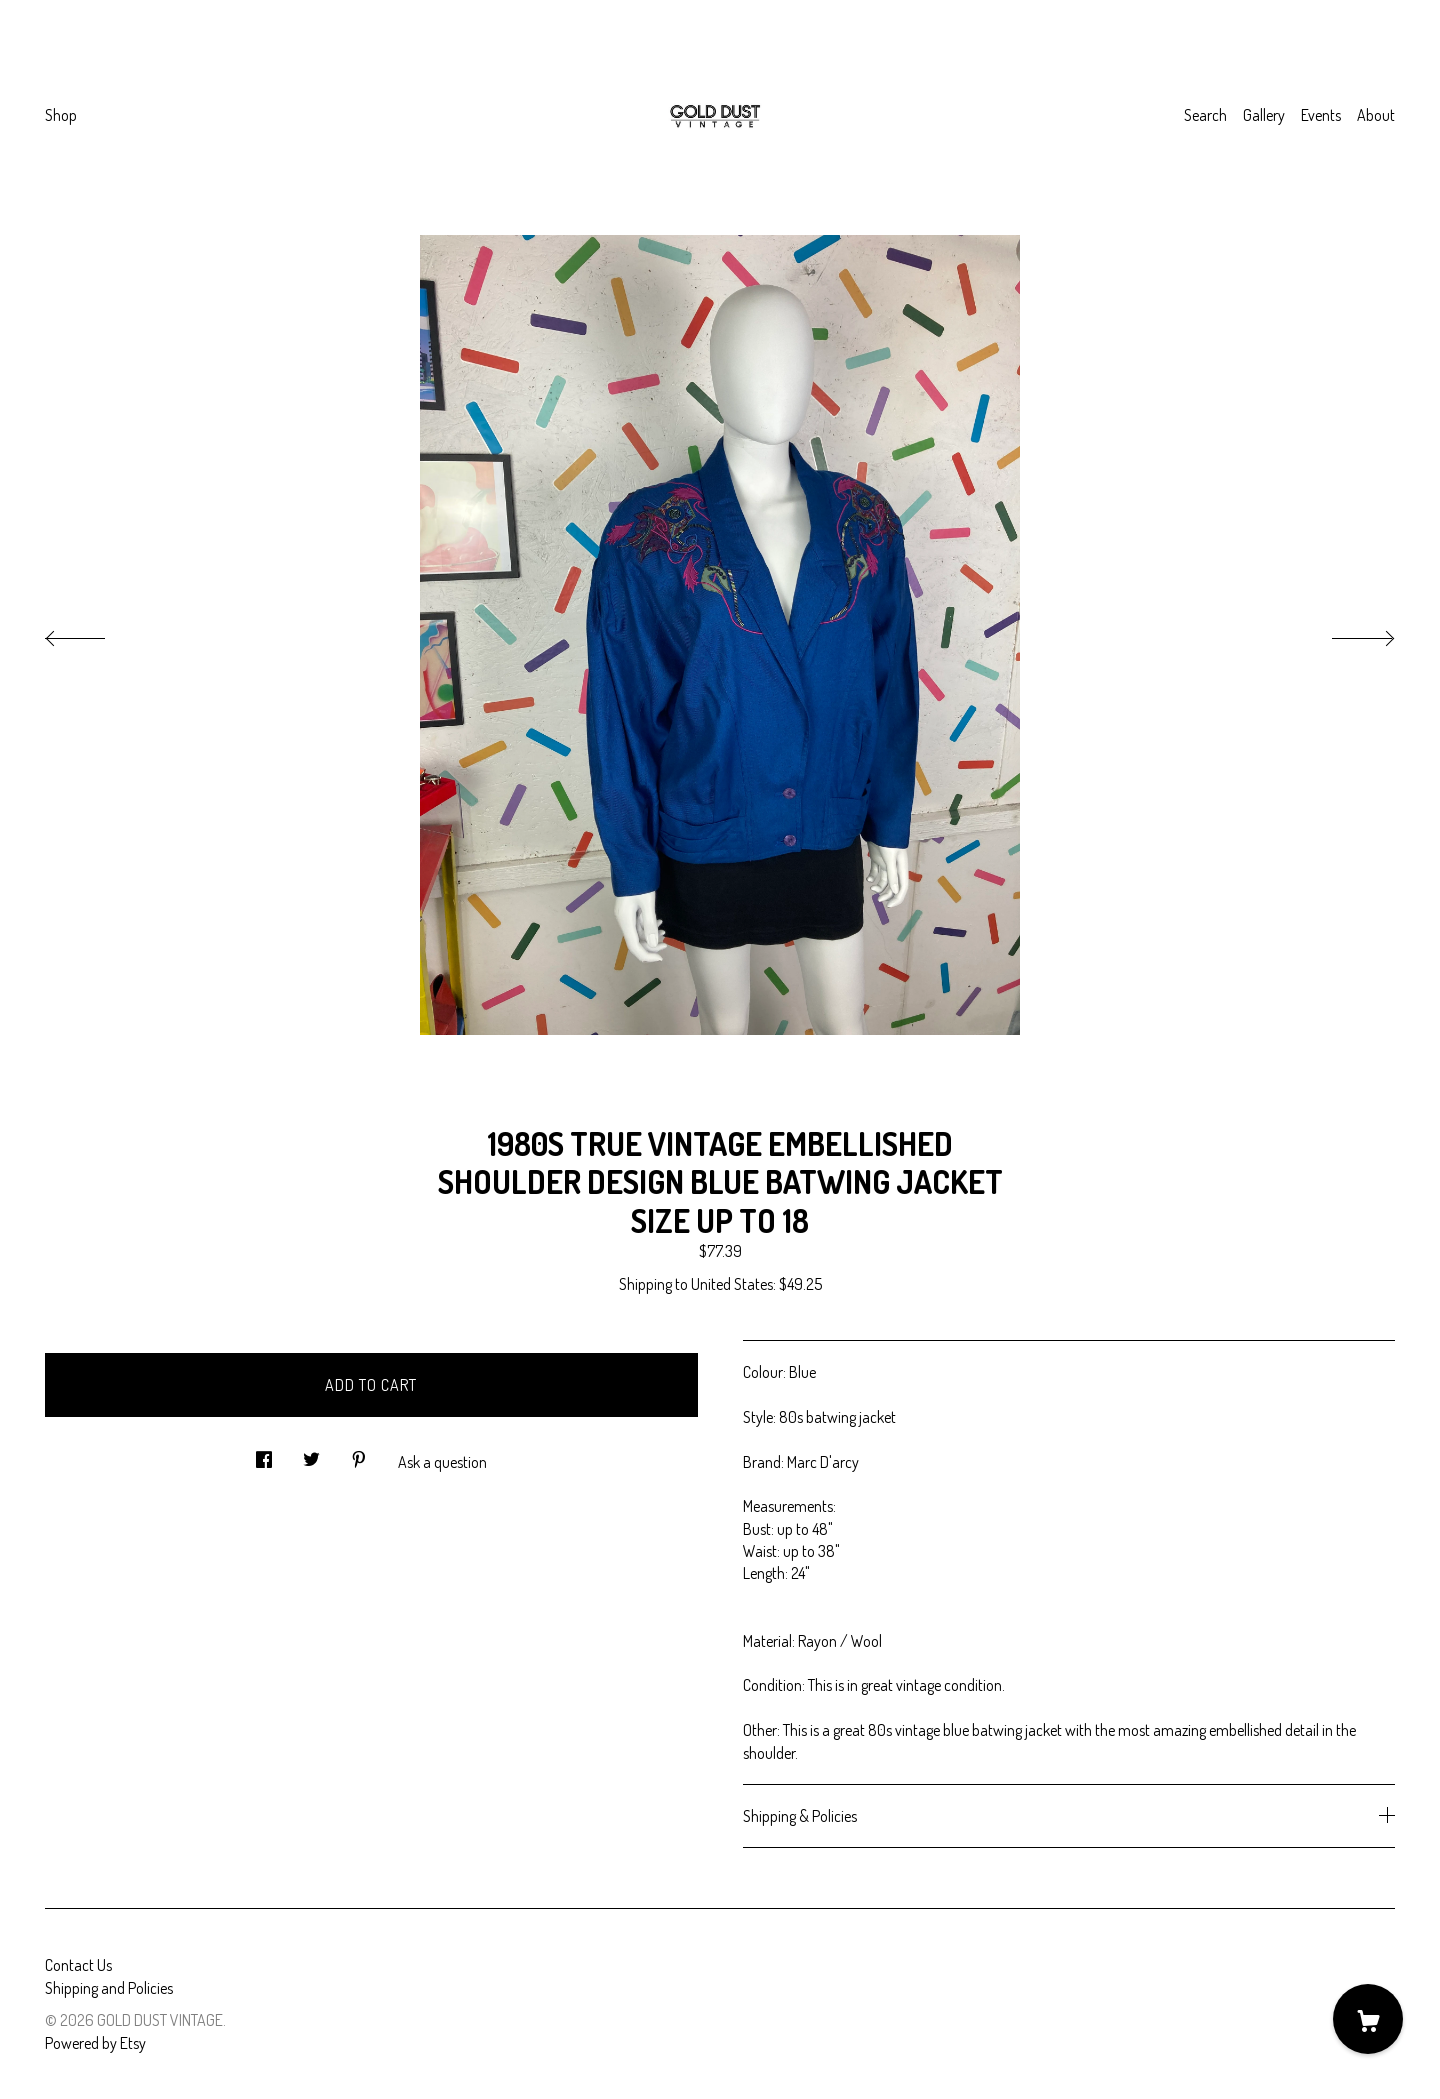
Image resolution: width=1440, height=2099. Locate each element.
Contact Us (78, 1965)
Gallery (1264, 115)
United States (732, 1284)
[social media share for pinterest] (359, 1453)
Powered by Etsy (95, 2043)
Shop (61, 115)
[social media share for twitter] (311, 1453)
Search (1205, 115)
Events (1321, 115)
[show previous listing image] (95, 633)
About (1376, 115)
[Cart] (1368, 2019)
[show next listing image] (1345, 633)
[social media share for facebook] (264, 1453)
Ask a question (442, 1462)
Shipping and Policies (109, 1988)
